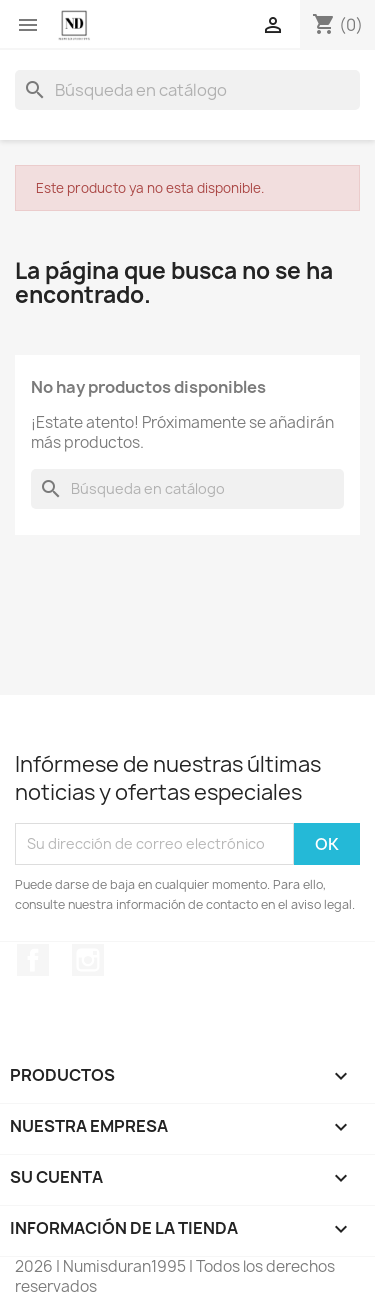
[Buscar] (187, 90)
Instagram (88, 960)
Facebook (33, 960)
